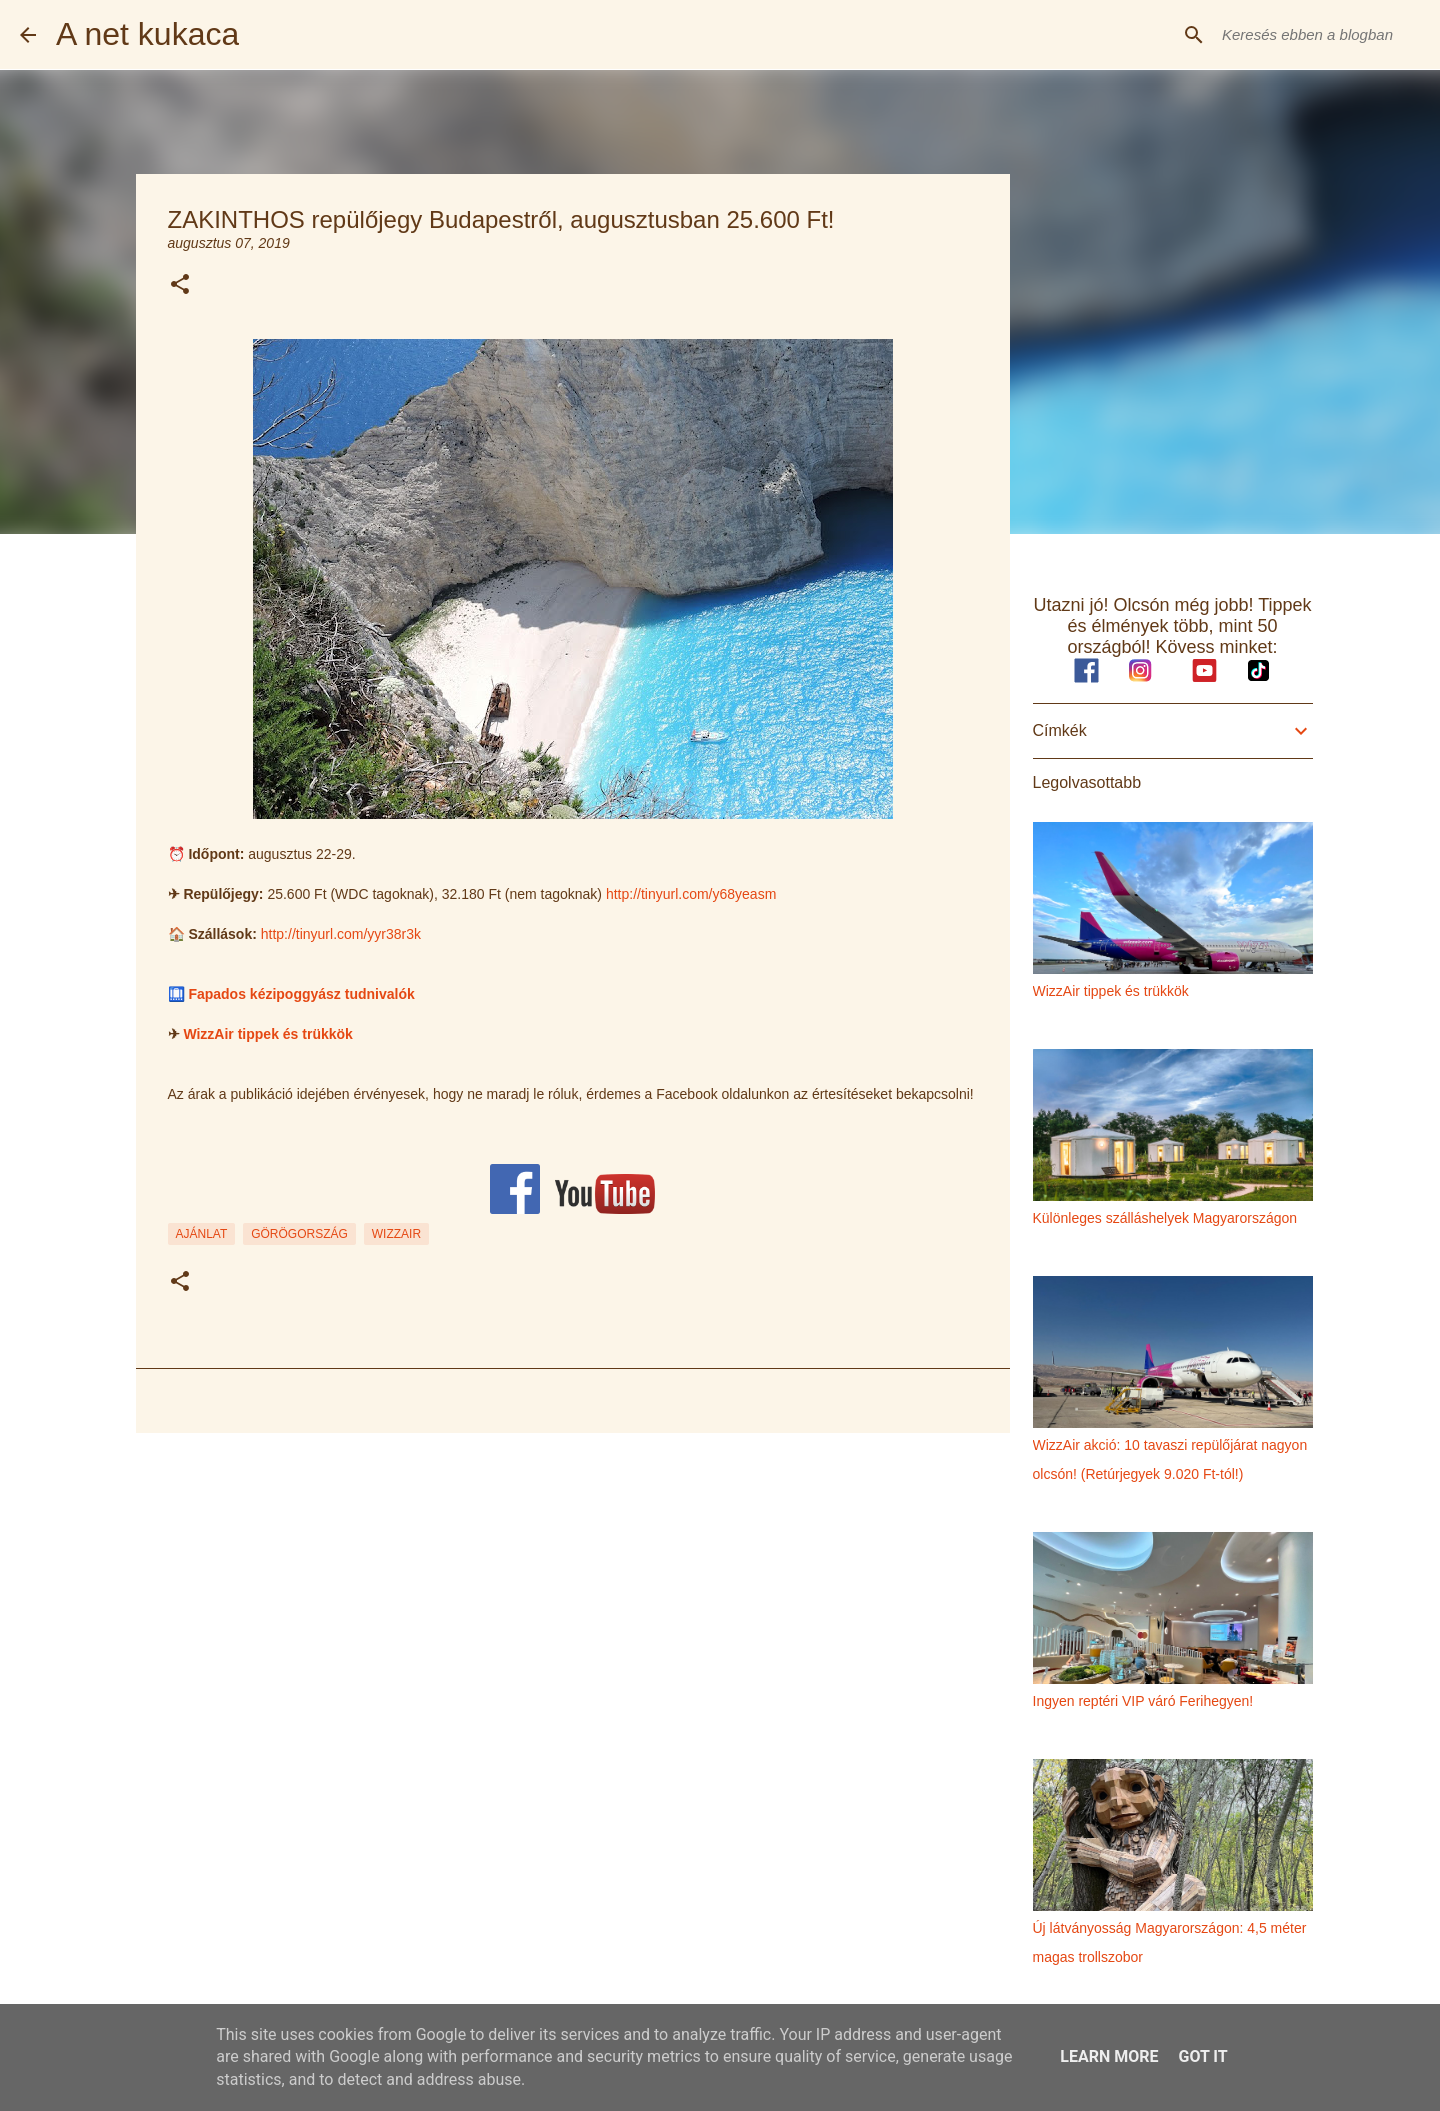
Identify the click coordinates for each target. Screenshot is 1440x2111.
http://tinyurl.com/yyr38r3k (341, 934)
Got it (1202, 2056)
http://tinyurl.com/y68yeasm (691, 894)
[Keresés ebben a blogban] (1319, 35)
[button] (180, 285)
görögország (299, 1234)
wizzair (396, 1234)
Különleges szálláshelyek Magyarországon (1165, 1218)
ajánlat (202, 1234)
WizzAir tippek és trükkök (267, 1034)
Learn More (1109, 2056)
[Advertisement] (573, 1603)
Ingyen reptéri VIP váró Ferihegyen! (1143, 1701)
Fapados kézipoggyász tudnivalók (301, 994)
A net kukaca (147, 34)
